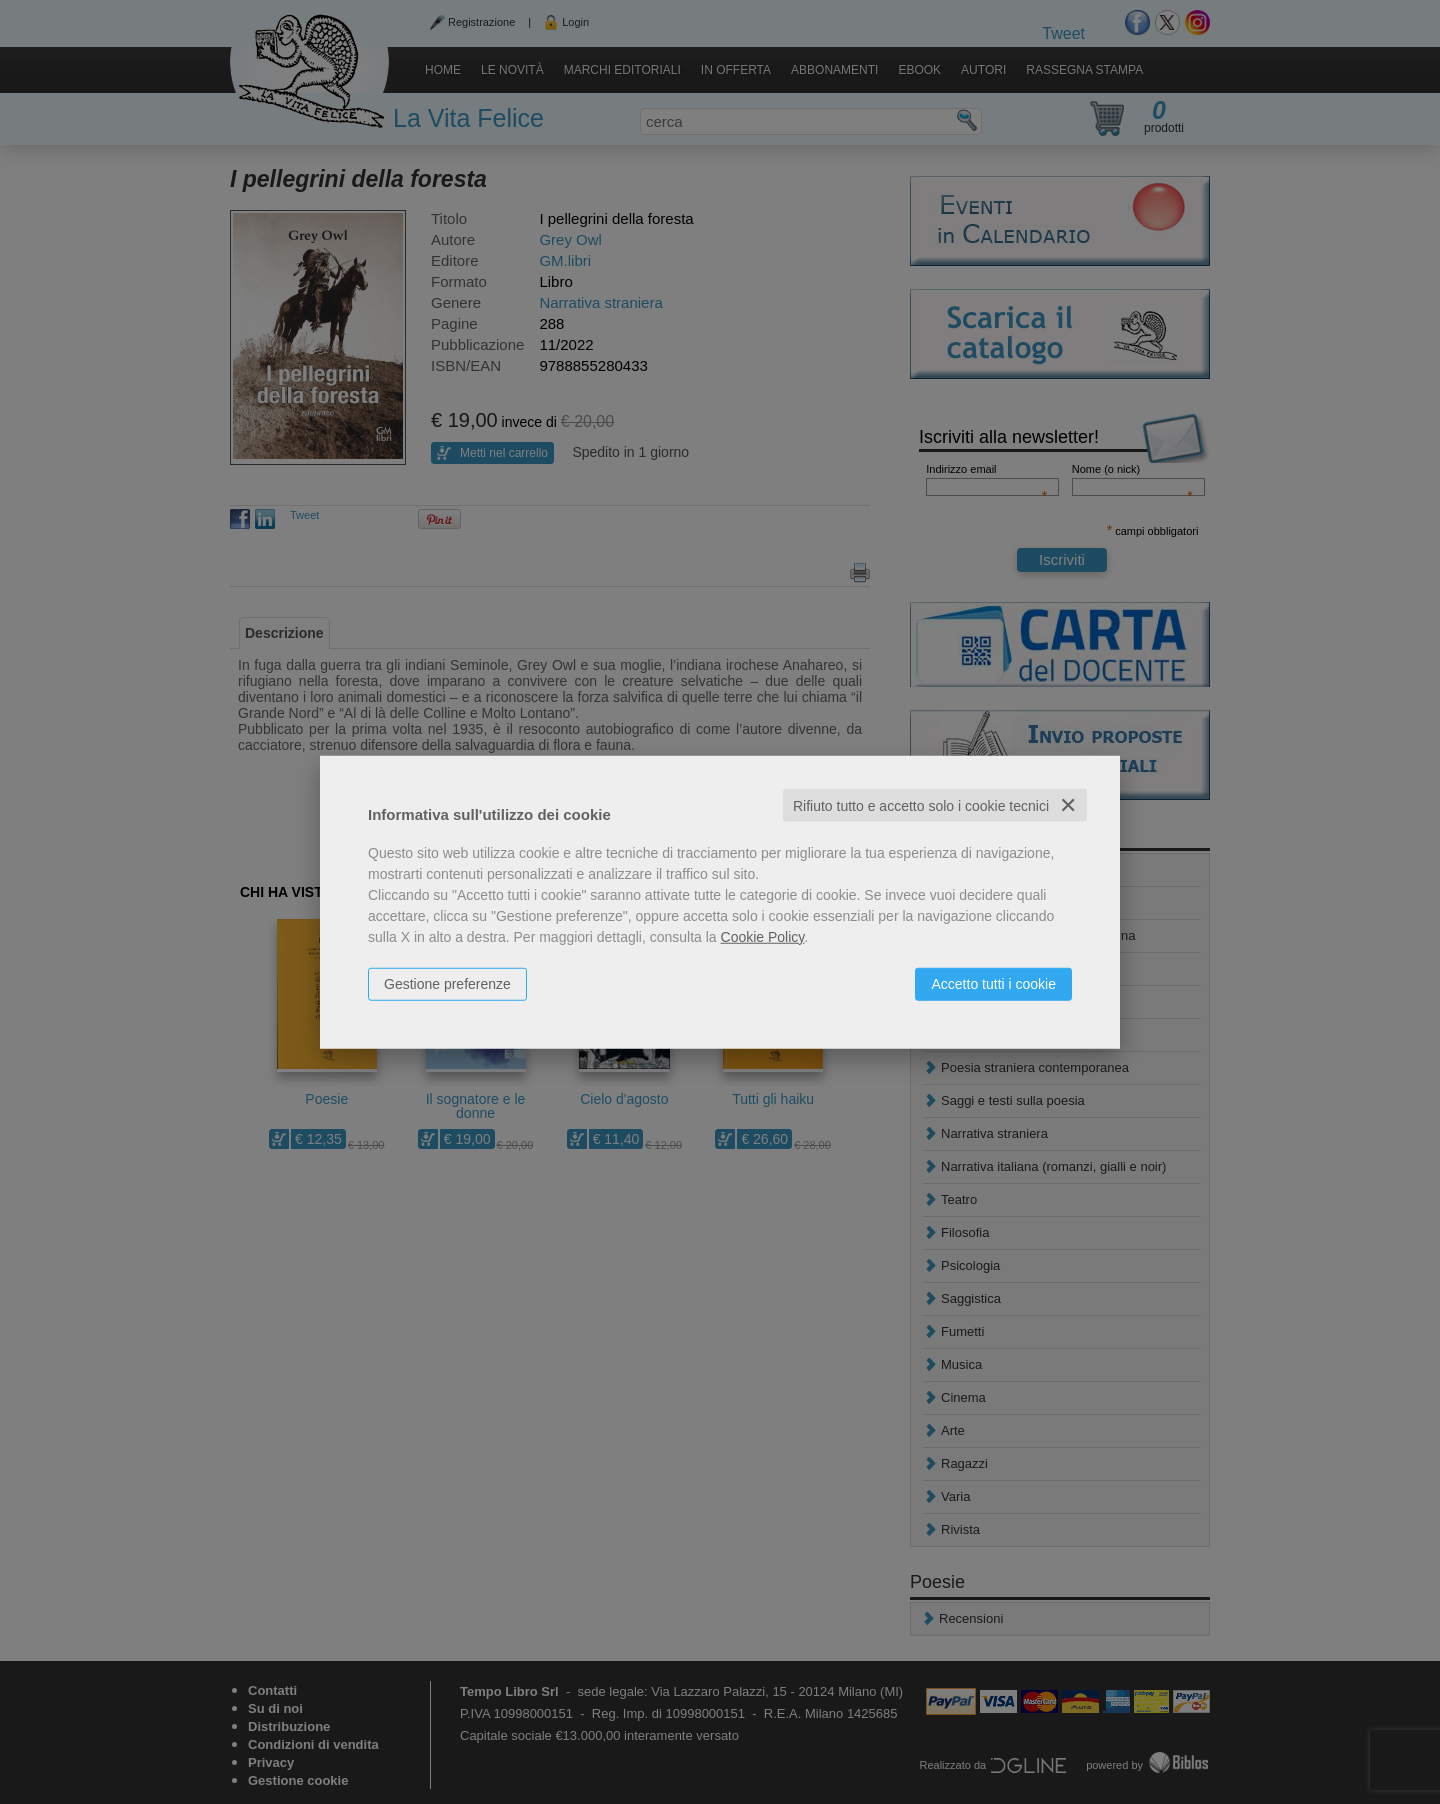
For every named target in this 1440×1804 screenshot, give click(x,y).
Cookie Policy (763, 936)
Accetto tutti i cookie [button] (993, 983)
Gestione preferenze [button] (447, 983)
